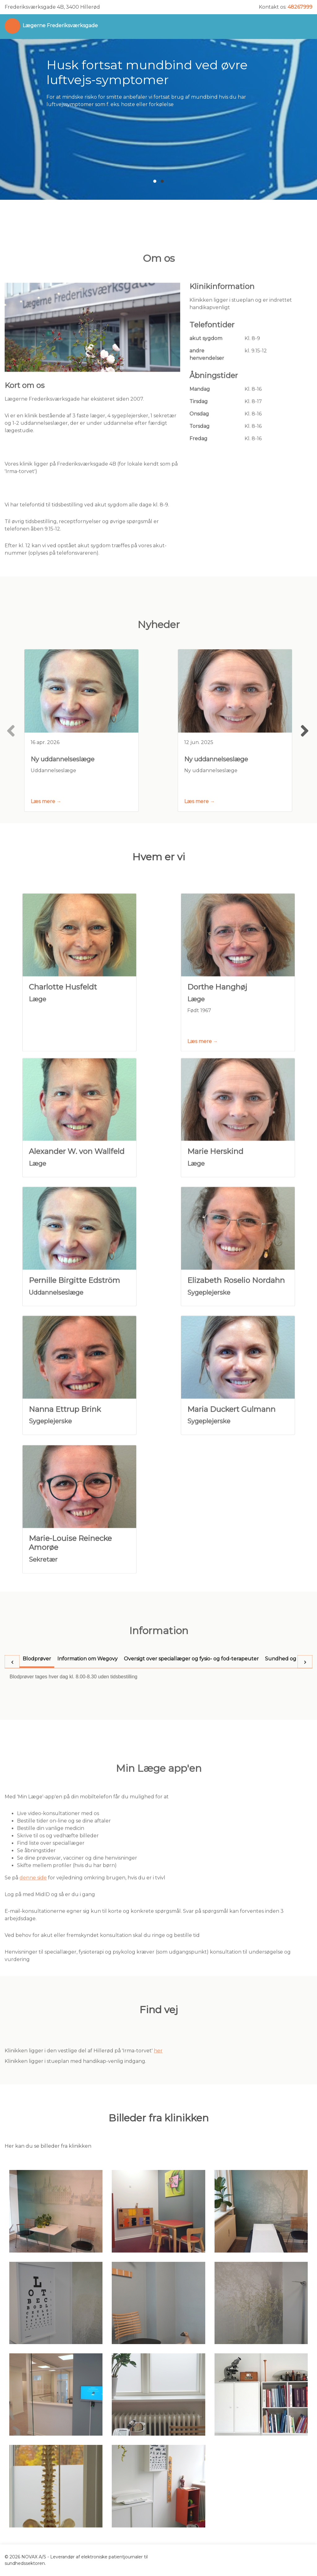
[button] (154, 181)
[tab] (37, 1707)
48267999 (300, 7)
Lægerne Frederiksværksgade (60, 25)
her (158, 2070)
